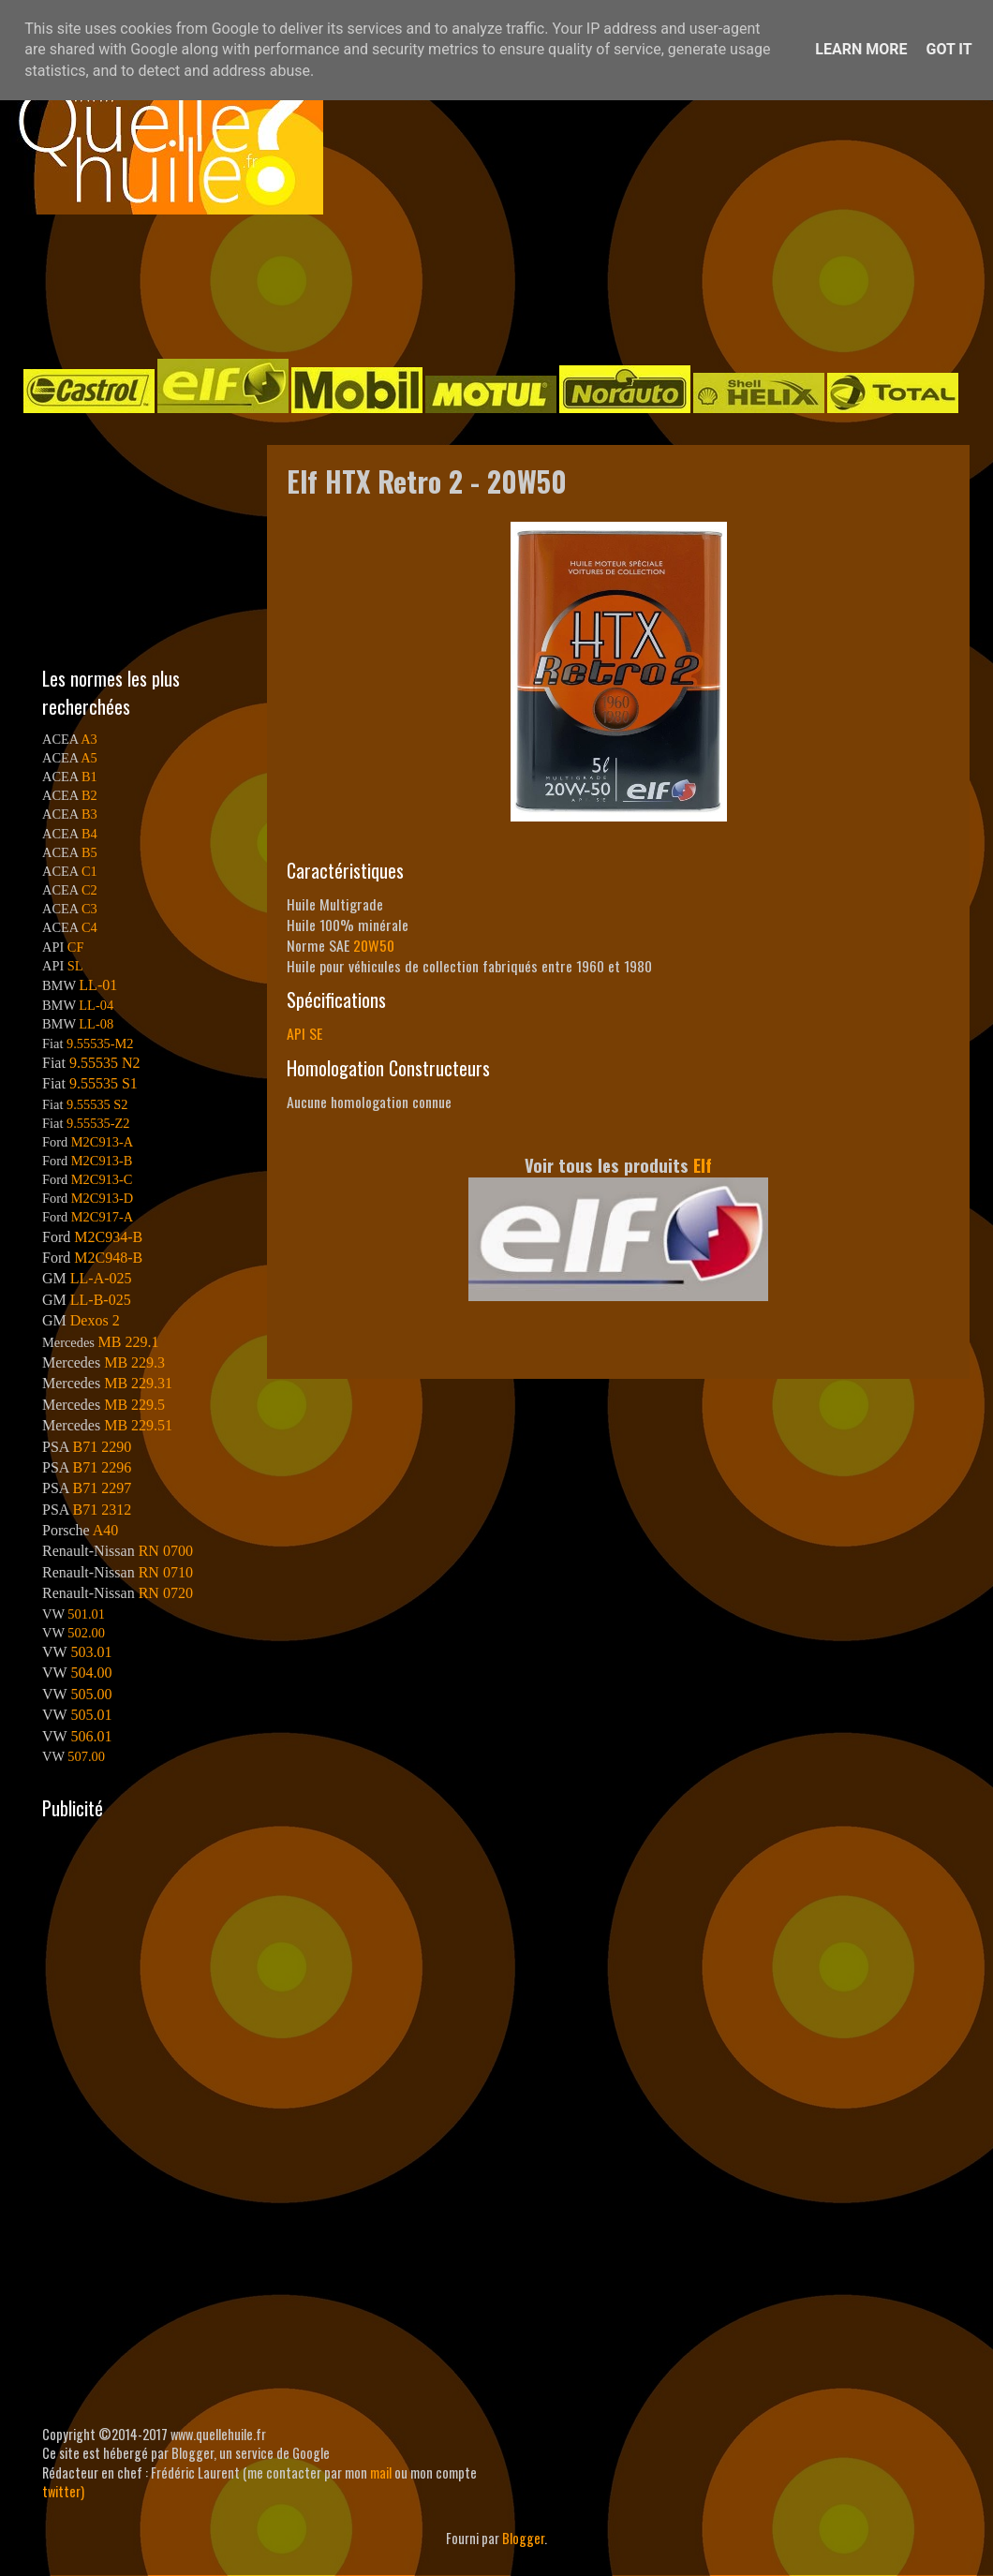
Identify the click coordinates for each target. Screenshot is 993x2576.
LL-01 (98, 985)
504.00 (90, 1672)
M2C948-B (108, 1258)
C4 (89, 927)
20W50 (373, 945)
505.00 (90, 1694)
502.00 (86, 1632)
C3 (89, 908)
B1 (89, 776)
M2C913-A (102, 1141)
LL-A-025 (101, 1278)
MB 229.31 (138, 1383)
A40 (106, 1530)
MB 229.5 (134, 1405)
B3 (89, 814)
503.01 (90, 1652)
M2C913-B (102, 1160)
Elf (702, 1164)
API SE (304, 1033)
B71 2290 (101, 1447)
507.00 (86, 1756)
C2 (89, 889)
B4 (89, 833)
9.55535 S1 (103, 1083)
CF (75, 947)
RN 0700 (166, 1551)
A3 (89, 739)
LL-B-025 (100, 1300)
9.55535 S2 (97, 1104)
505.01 (90, 1715)
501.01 (86, 1613)
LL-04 (96, 1005)
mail (381, 2472)
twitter (61, 2491)
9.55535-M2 (100, 1043)
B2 (89, 795)
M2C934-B (108, 1237)
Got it (948, 49)
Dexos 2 (95, 1320)
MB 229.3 (134, 1362)
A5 (89, 757)
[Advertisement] (477, 285)
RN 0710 (166, 1572)
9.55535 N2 (105, 1063)
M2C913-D (102, 1198)
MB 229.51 (138, 1425)
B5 (89, 852)
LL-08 (96, 1023)
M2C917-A (102, 1216)
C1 (89, 871)
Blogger (523, 2538)
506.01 (90, 1736)
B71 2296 (101, 1467)
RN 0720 (166, 1593)
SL (75, 965)
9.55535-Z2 (98, 1123)
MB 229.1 (128, 1342)
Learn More (861, 49)
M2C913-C (102, 1179)
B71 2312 (101, 1509)
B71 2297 (101, 1488)
